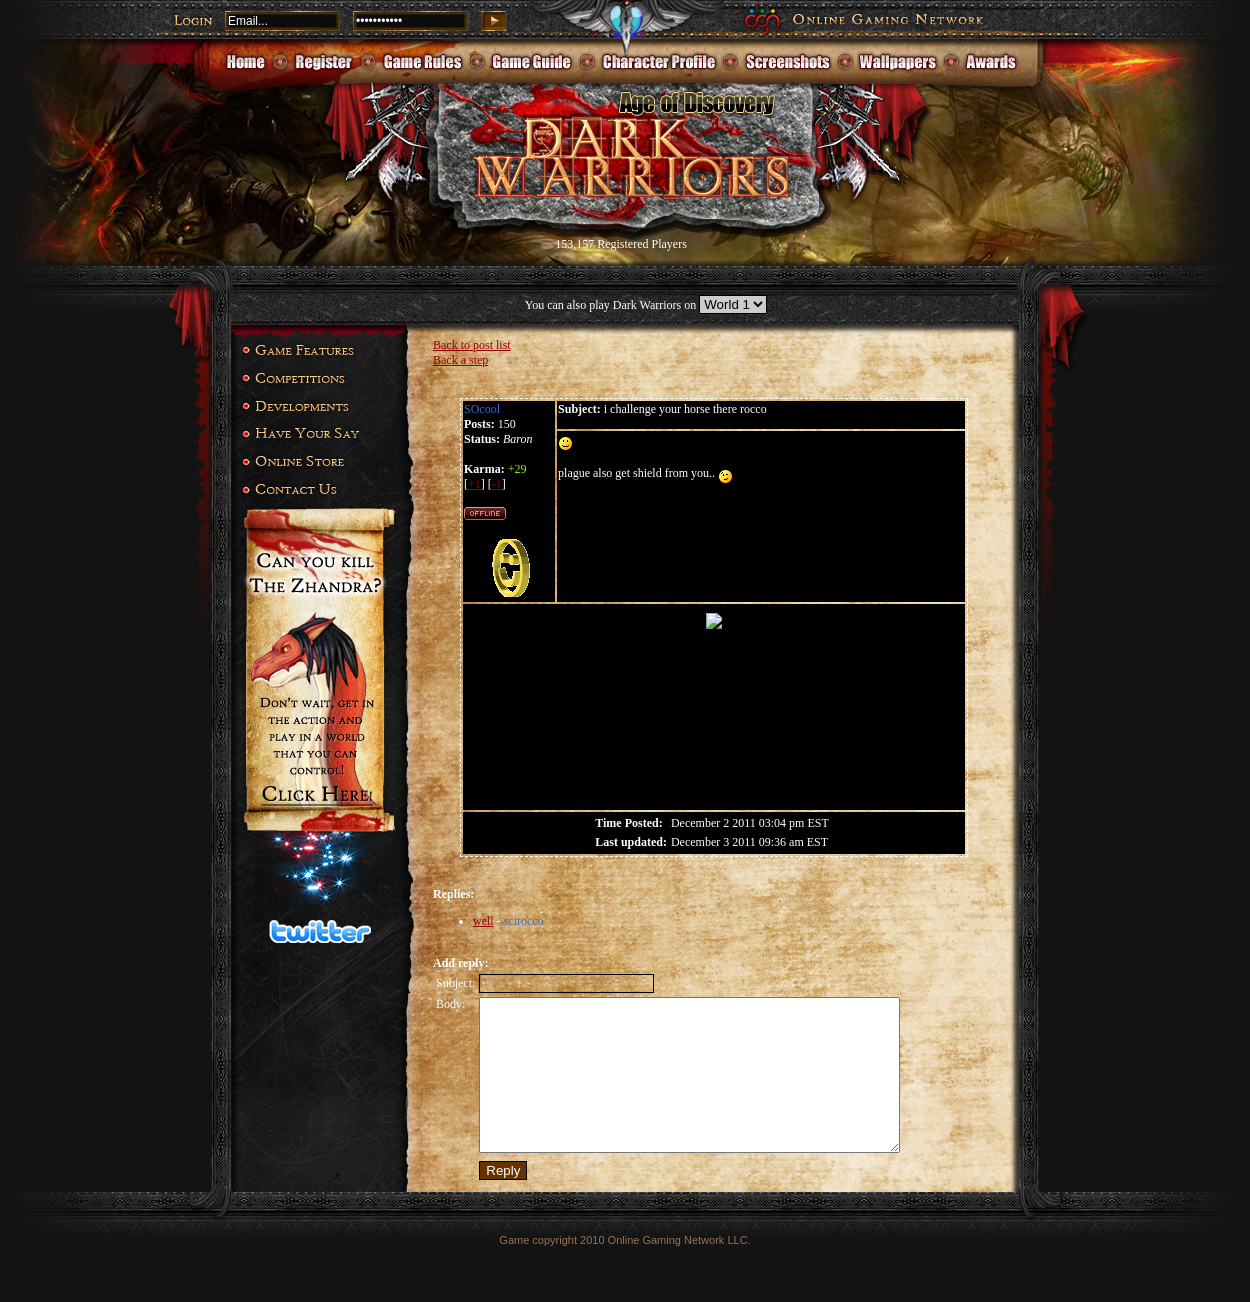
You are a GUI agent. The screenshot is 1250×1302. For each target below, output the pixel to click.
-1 (497, 484)
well (483, 921)
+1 (474, 484)
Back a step (460, 360)
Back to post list (472, 345)
